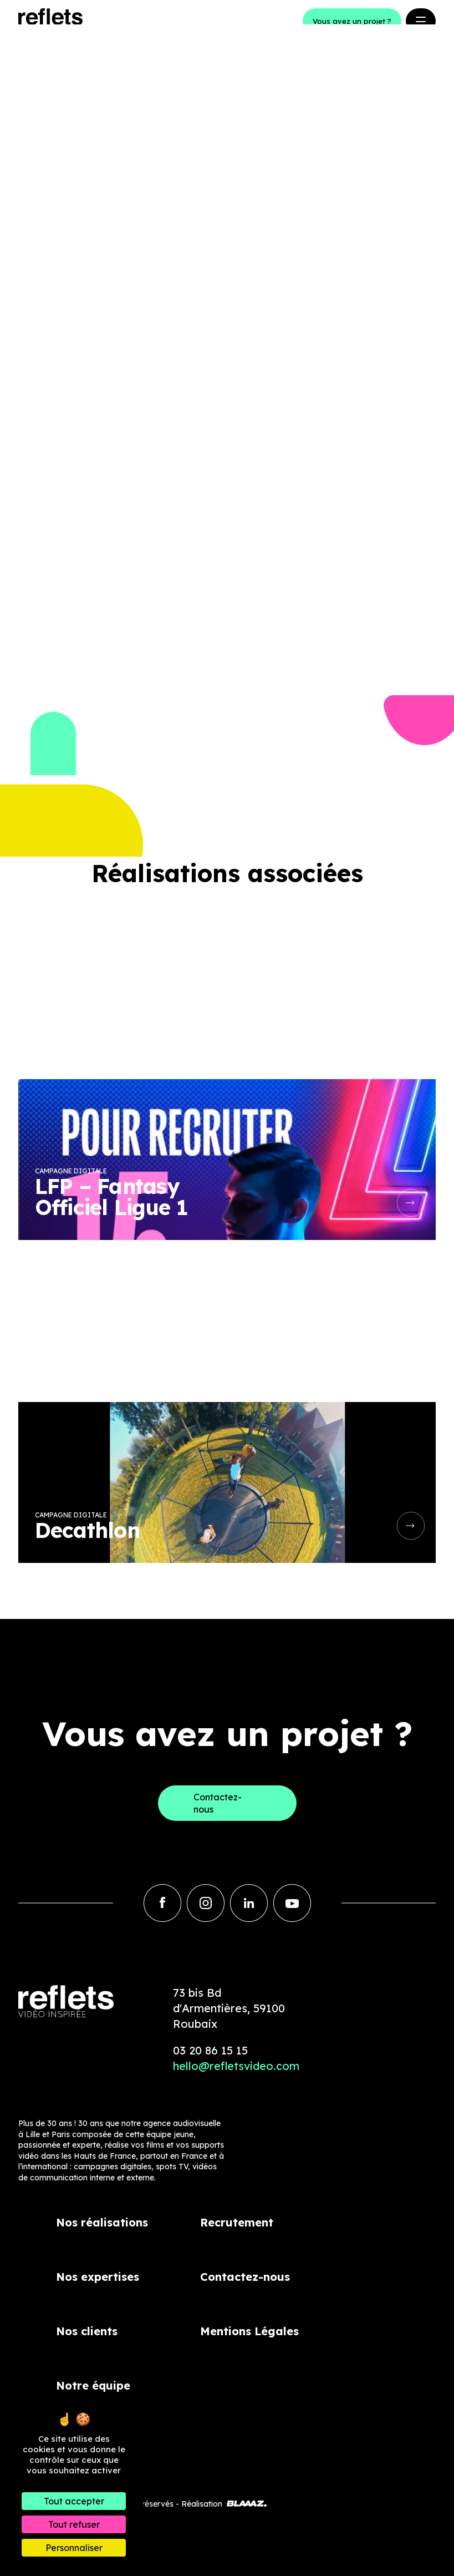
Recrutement (236, 2222)
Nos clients (87, 2331)
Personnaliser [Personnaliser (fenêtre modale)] (74, 2547)
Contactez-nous (245, 2277)
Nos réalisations (102, 2222)
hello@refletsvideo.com (236, 2066)
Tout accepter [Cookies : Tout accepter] (74, 2501)
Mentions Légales (249, 2331)
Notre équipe (93, 2385)
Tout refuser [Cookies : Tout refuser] (74, 2524)
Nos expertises (97, 2277)
